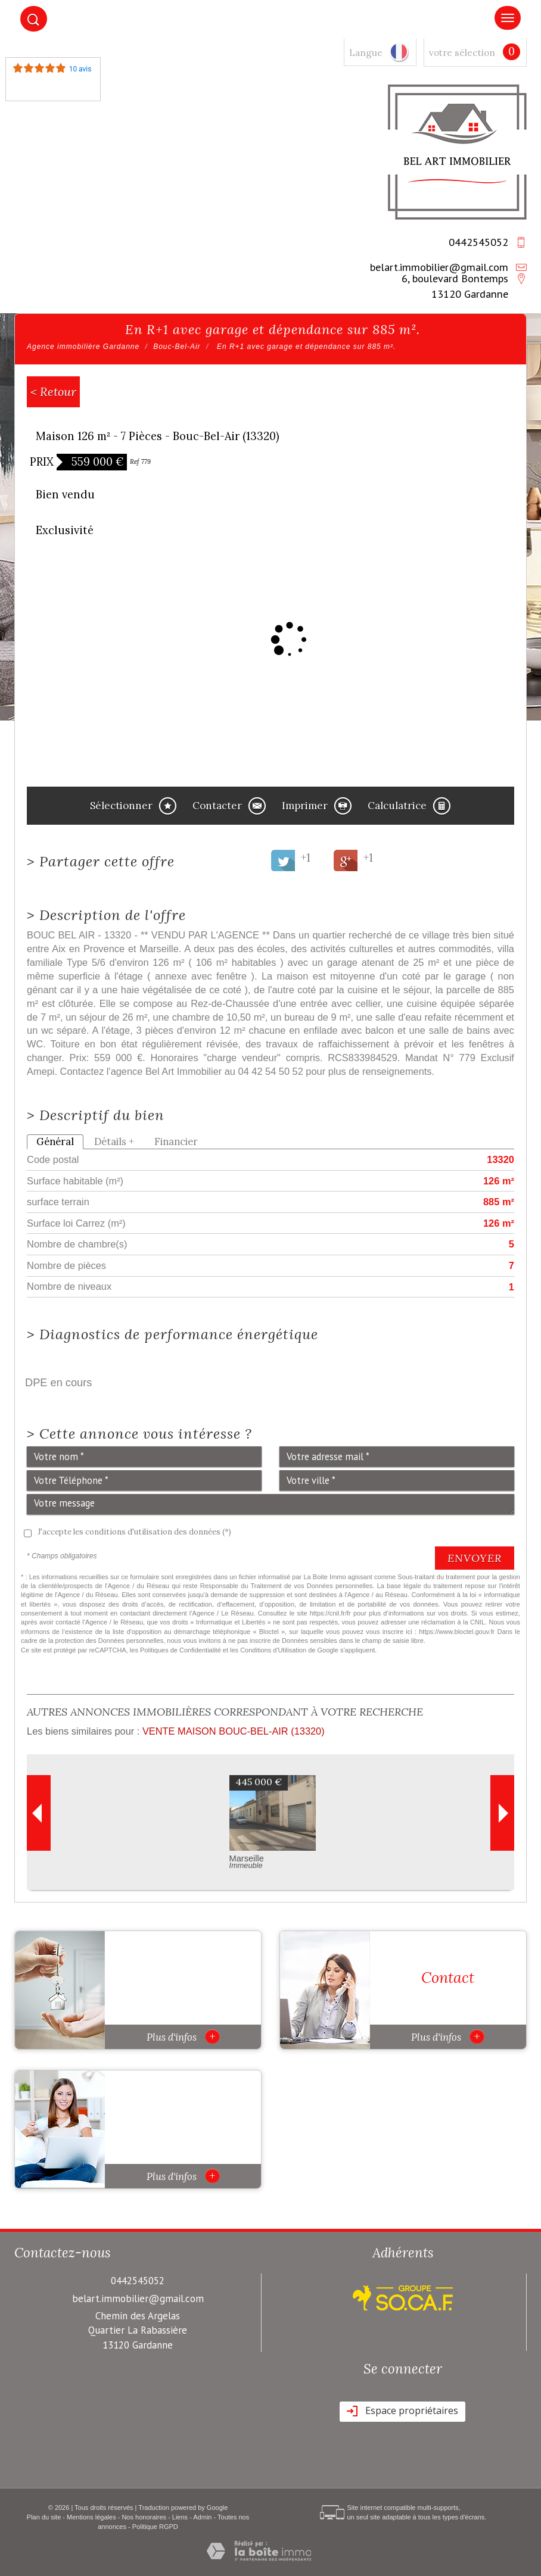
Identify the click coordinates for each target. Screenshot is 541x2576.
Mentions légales (91, 2517)
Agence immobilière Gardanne (83, 346)
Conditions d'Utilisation (273, 1650)
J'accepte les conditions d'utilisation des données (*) (134, 1532)
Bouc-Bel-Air (176, 346)
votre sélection (462, 52)
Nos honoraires (144, 2517)
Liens (180, 2517)
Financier (176, 1141)
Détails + (114, 1141)
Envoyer (474, 1558)
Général (55, 1141)
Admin (202, 2517)
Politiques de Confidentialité (180, 1650)
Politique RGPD (155, 2526)
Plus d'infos (183, 2036)
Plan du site (44, 2517)
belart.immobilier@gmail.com (439, 267)
